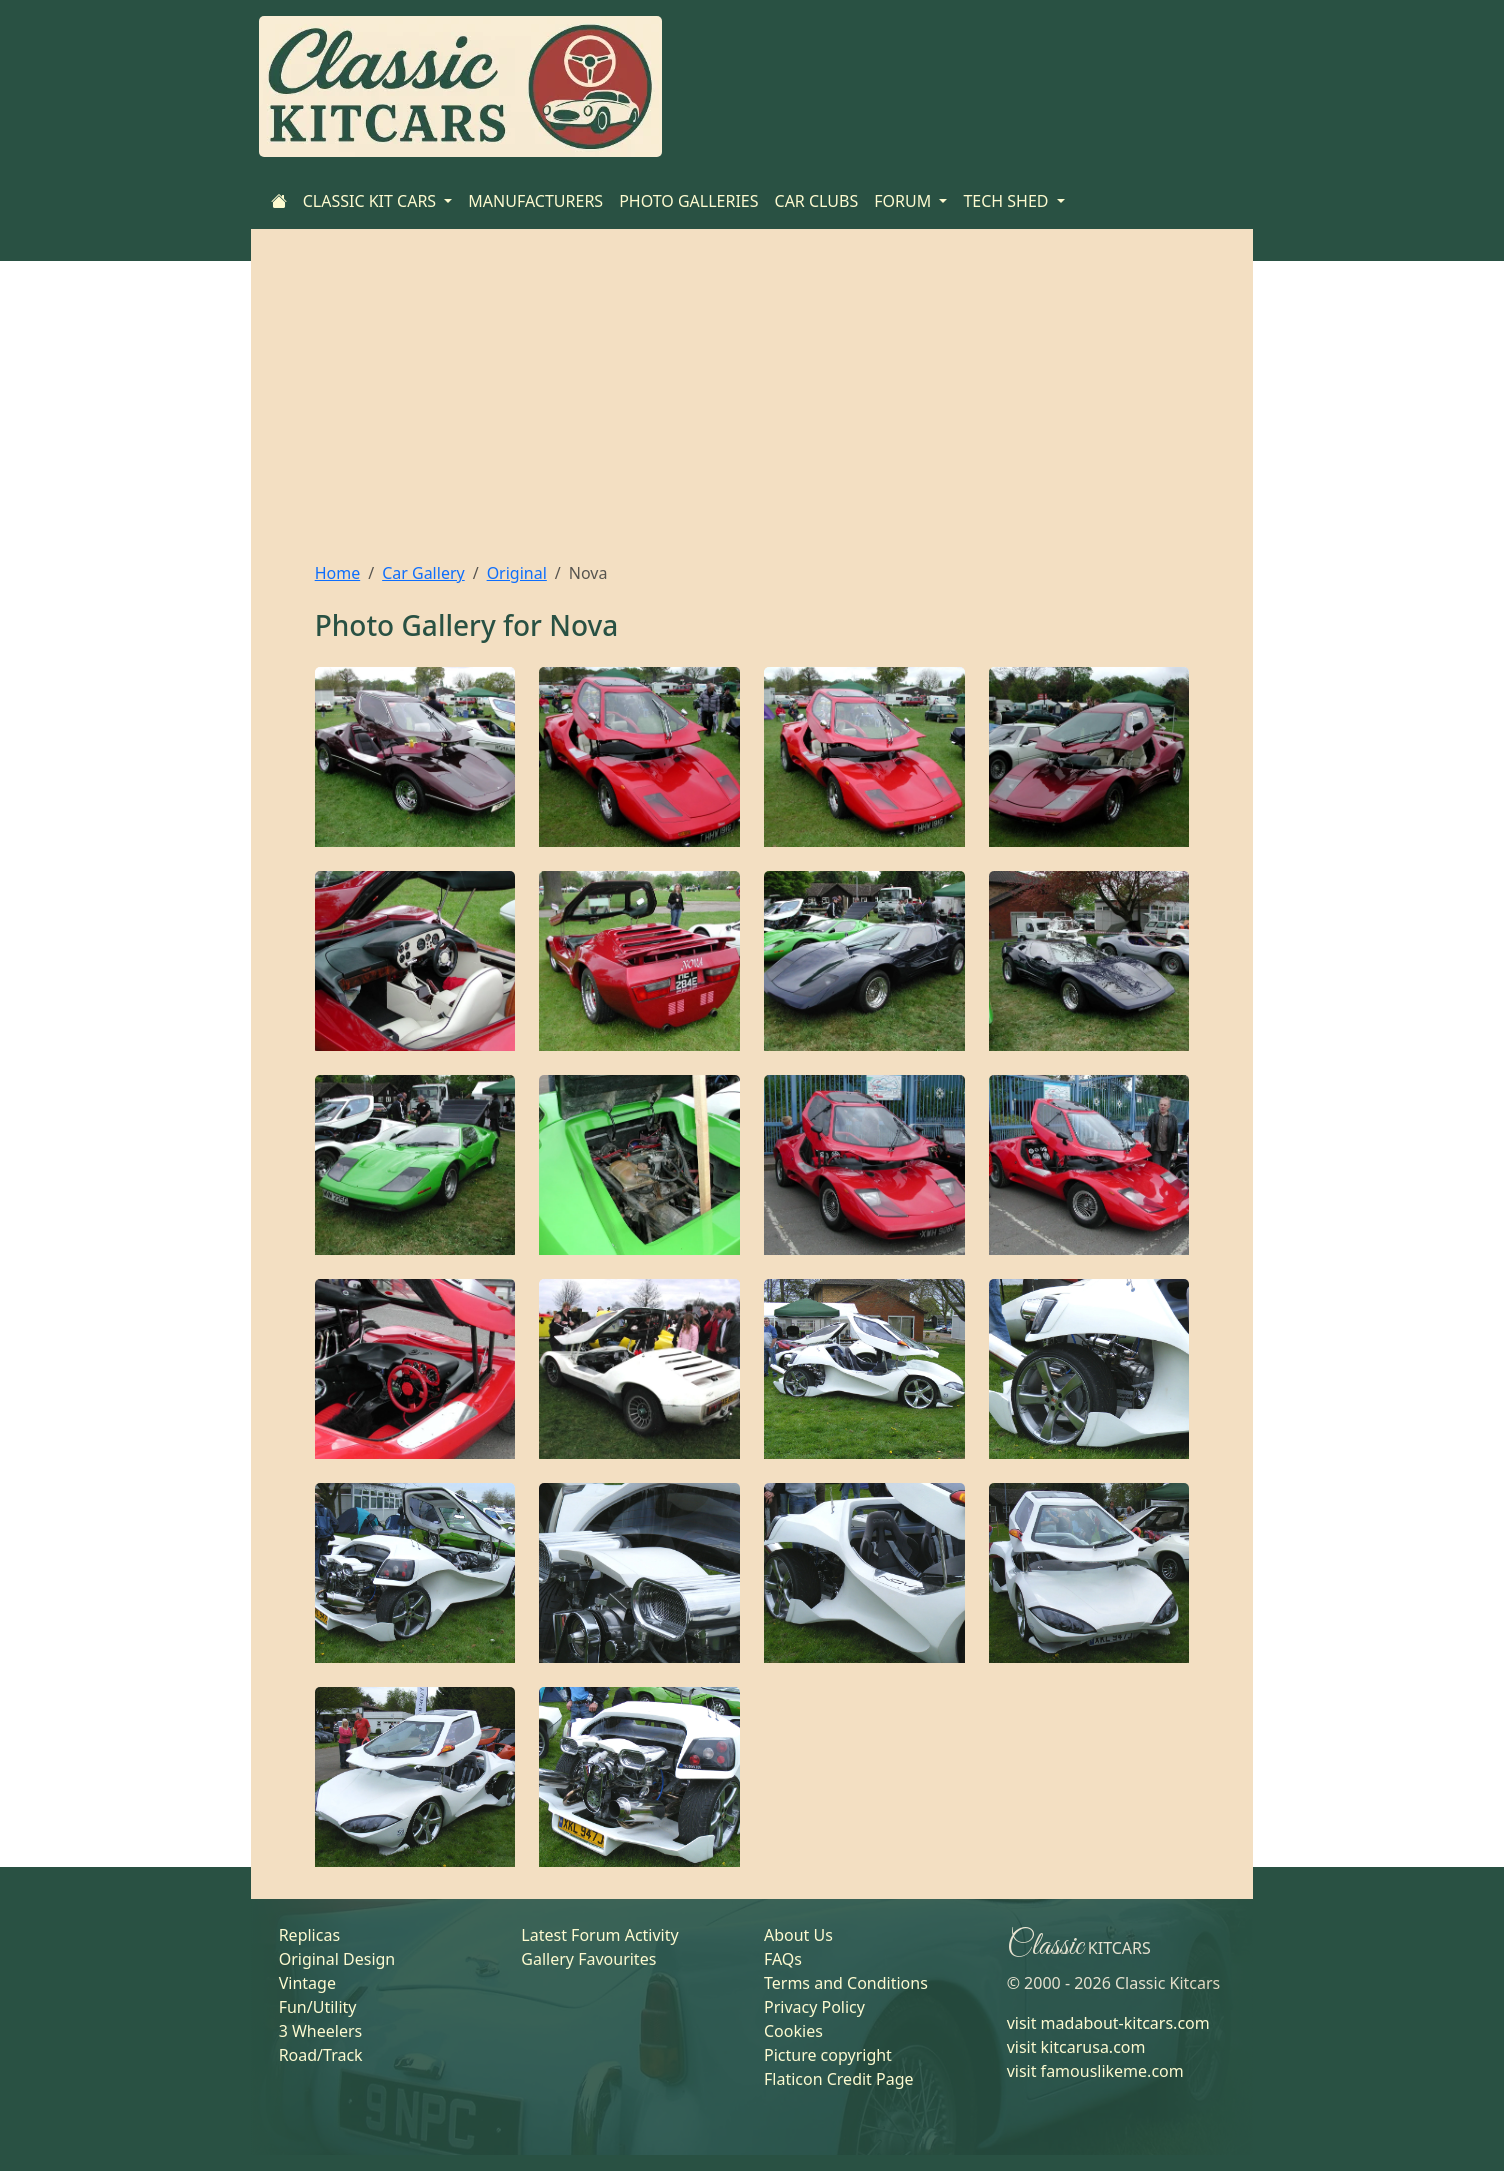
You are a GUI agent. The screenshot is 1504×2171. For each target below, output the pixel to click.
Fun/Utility (318, 2007)
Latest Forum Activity (599, 1935)
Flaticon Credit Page (839, 2079)
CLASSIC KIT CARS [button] (372, 201)
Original (517, 573)
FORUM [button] (904, 201)
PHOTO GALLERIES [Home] (688, 201)
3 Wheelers (321, 2031)
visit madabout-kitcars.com (1108, 2023)
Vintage (307, 1983)
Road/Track (321, 2055)
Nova (583, 625)
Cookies (793, 2031)
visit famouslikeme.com (1095, 2071)
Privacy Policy (814, 2007)
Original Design (337, 1959)
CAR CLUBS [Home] (817, 201)
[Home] (279, 201)
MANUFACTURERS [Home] (535, 201)
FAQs (783, 1959)
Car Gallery (423, 573)
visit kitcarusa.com (1076, 2047)
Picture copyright (828, 2055)
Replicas (309, 1935)
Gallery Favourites (588, 1959)
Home (338, 573)
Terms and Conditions (846, 1983)
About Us (798, 1935)
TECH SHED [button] (1007, 201)
